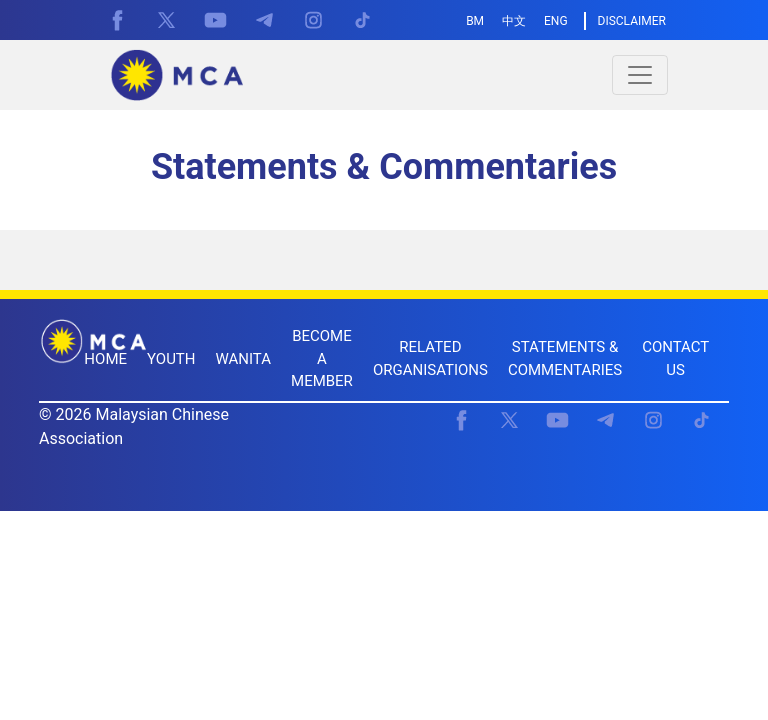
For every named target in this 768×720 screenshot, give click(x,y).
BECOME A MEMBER (322, 358)
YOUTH (171, 359)
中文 (514, 21)
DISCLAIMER (632, 21)
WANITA (244, 359)
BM (475, 21)
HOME (105, 359)
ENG (556, 21)
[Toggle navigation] (640, 75)
